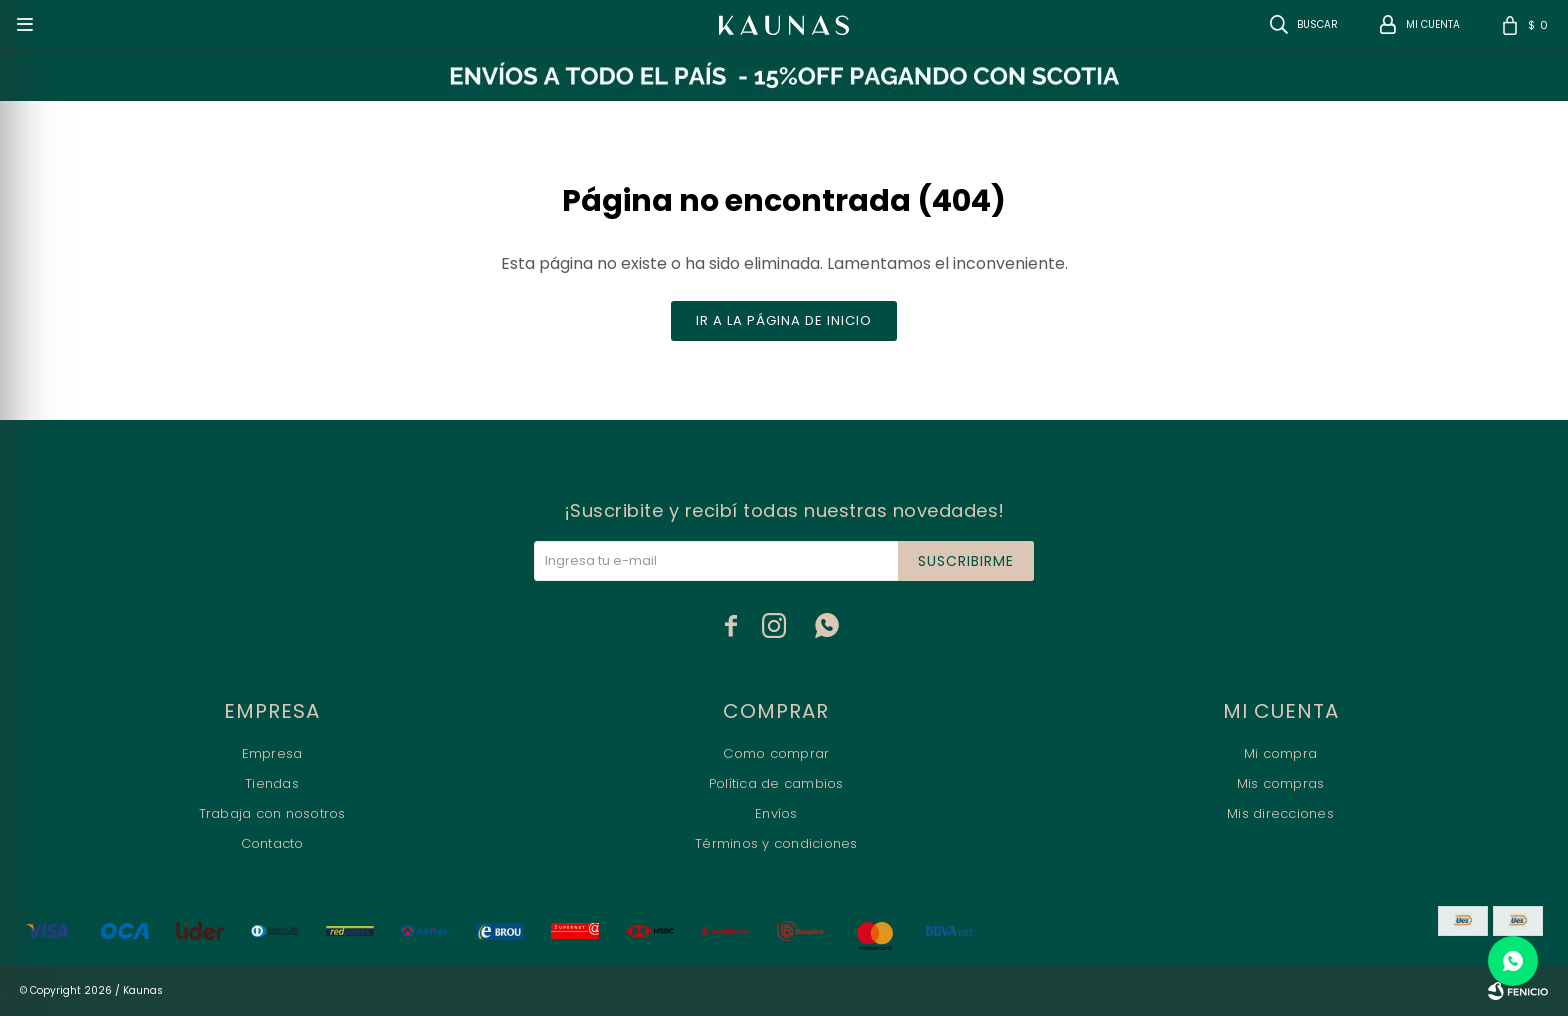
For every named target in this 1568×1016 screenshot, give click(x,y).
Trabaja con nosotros (272, 813)
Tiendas (272, 783)
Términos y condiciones (776, 843)
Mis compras (1281, 783)
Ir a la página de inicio (784, 320)
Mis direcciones (1280, 813)
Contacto (272, 843)
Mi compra (1280, 753)
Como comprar (776, 753)
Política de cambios (776, 783)
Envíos (776, 813)
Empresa (272, 753)
